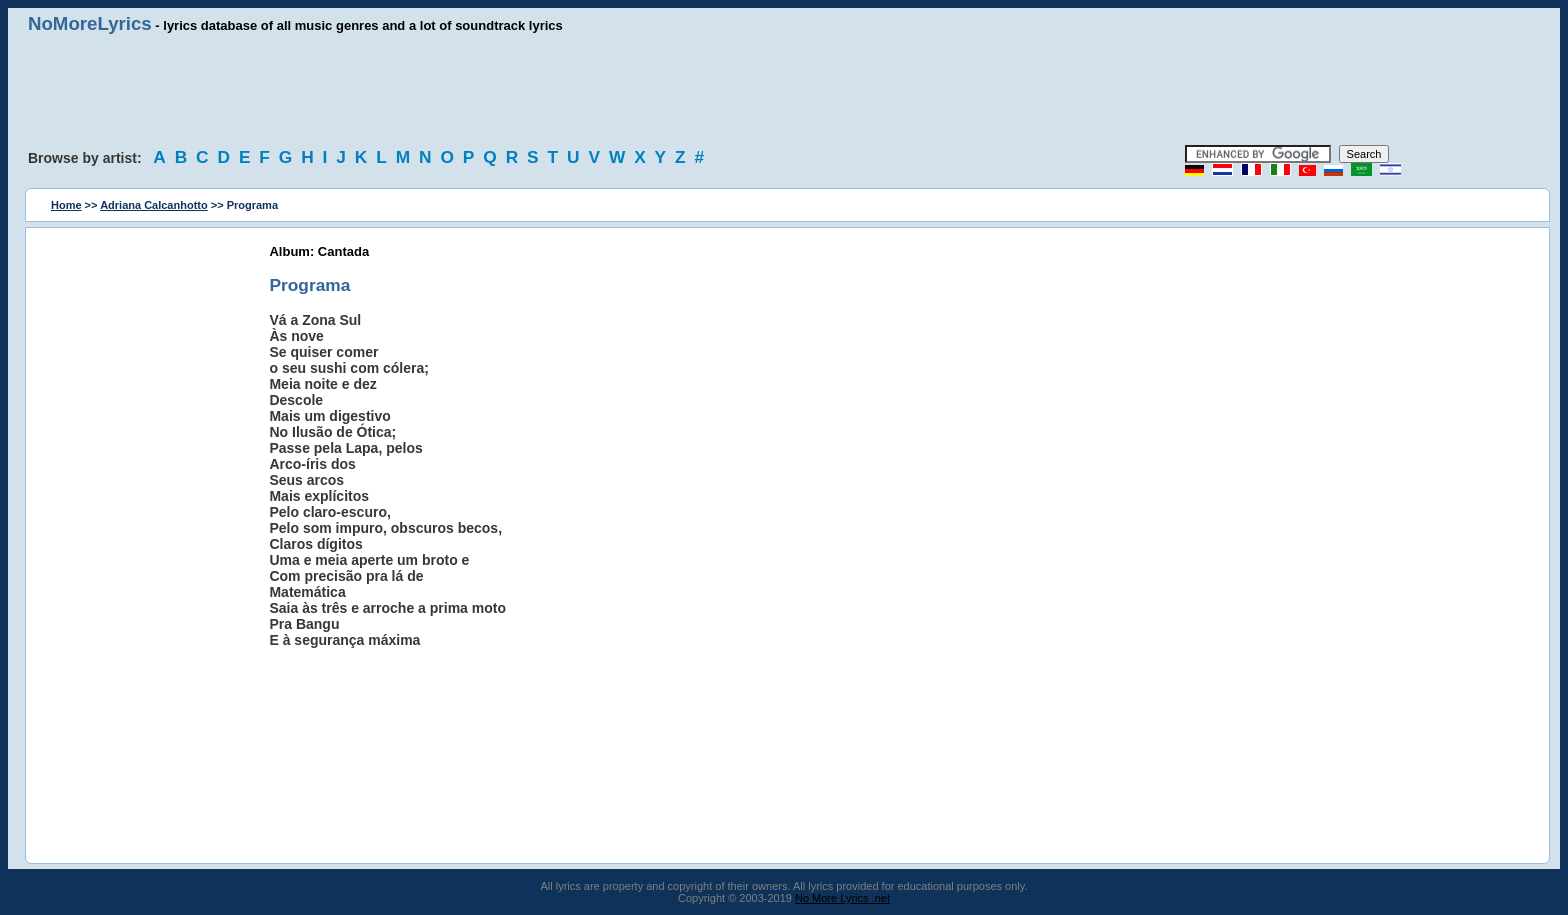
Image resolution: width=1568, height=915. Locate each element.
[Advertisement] (784, 90)
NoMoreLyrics (90, 23)
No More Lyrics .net (842, 898)
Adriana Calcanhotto (154, 205)
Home (66, 205)
